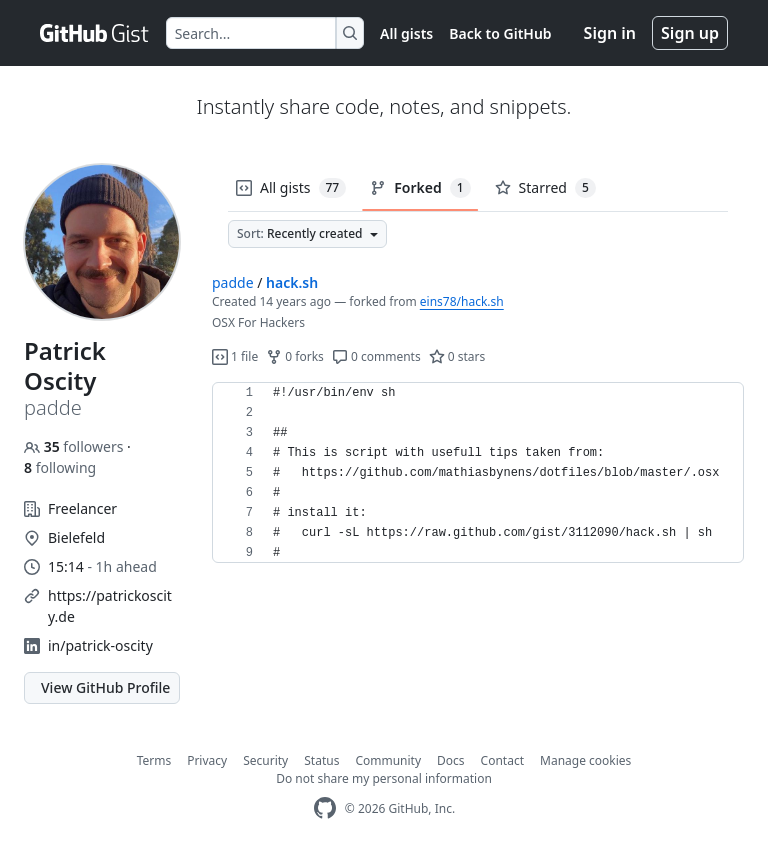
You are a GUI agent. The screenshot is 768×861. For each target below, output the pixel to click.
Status (321, 760)
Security (265, 760)
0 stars (457, 356)
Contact (502, 760)
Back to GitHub (500, 33)
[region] (478, 473)
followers (75, 446)
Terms (154, 760)
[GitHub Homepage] (325, 808)
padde (233, 282)
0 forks (295, 356)
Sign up (690, 33)
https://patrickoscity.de (110, 606)
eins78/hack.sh (462, 301)
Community (388, 760)
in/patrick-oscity (100, 645)
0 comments (376, 356)
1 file (235, 356)
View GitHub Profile (105, 687)
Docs (451, 760)
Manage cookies (585, 760)
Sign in (610, 33)
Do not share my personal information (384, 778)
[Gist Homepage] (95, 33)
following (60, 467)
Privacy (207, 760)
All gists (406, 33)
